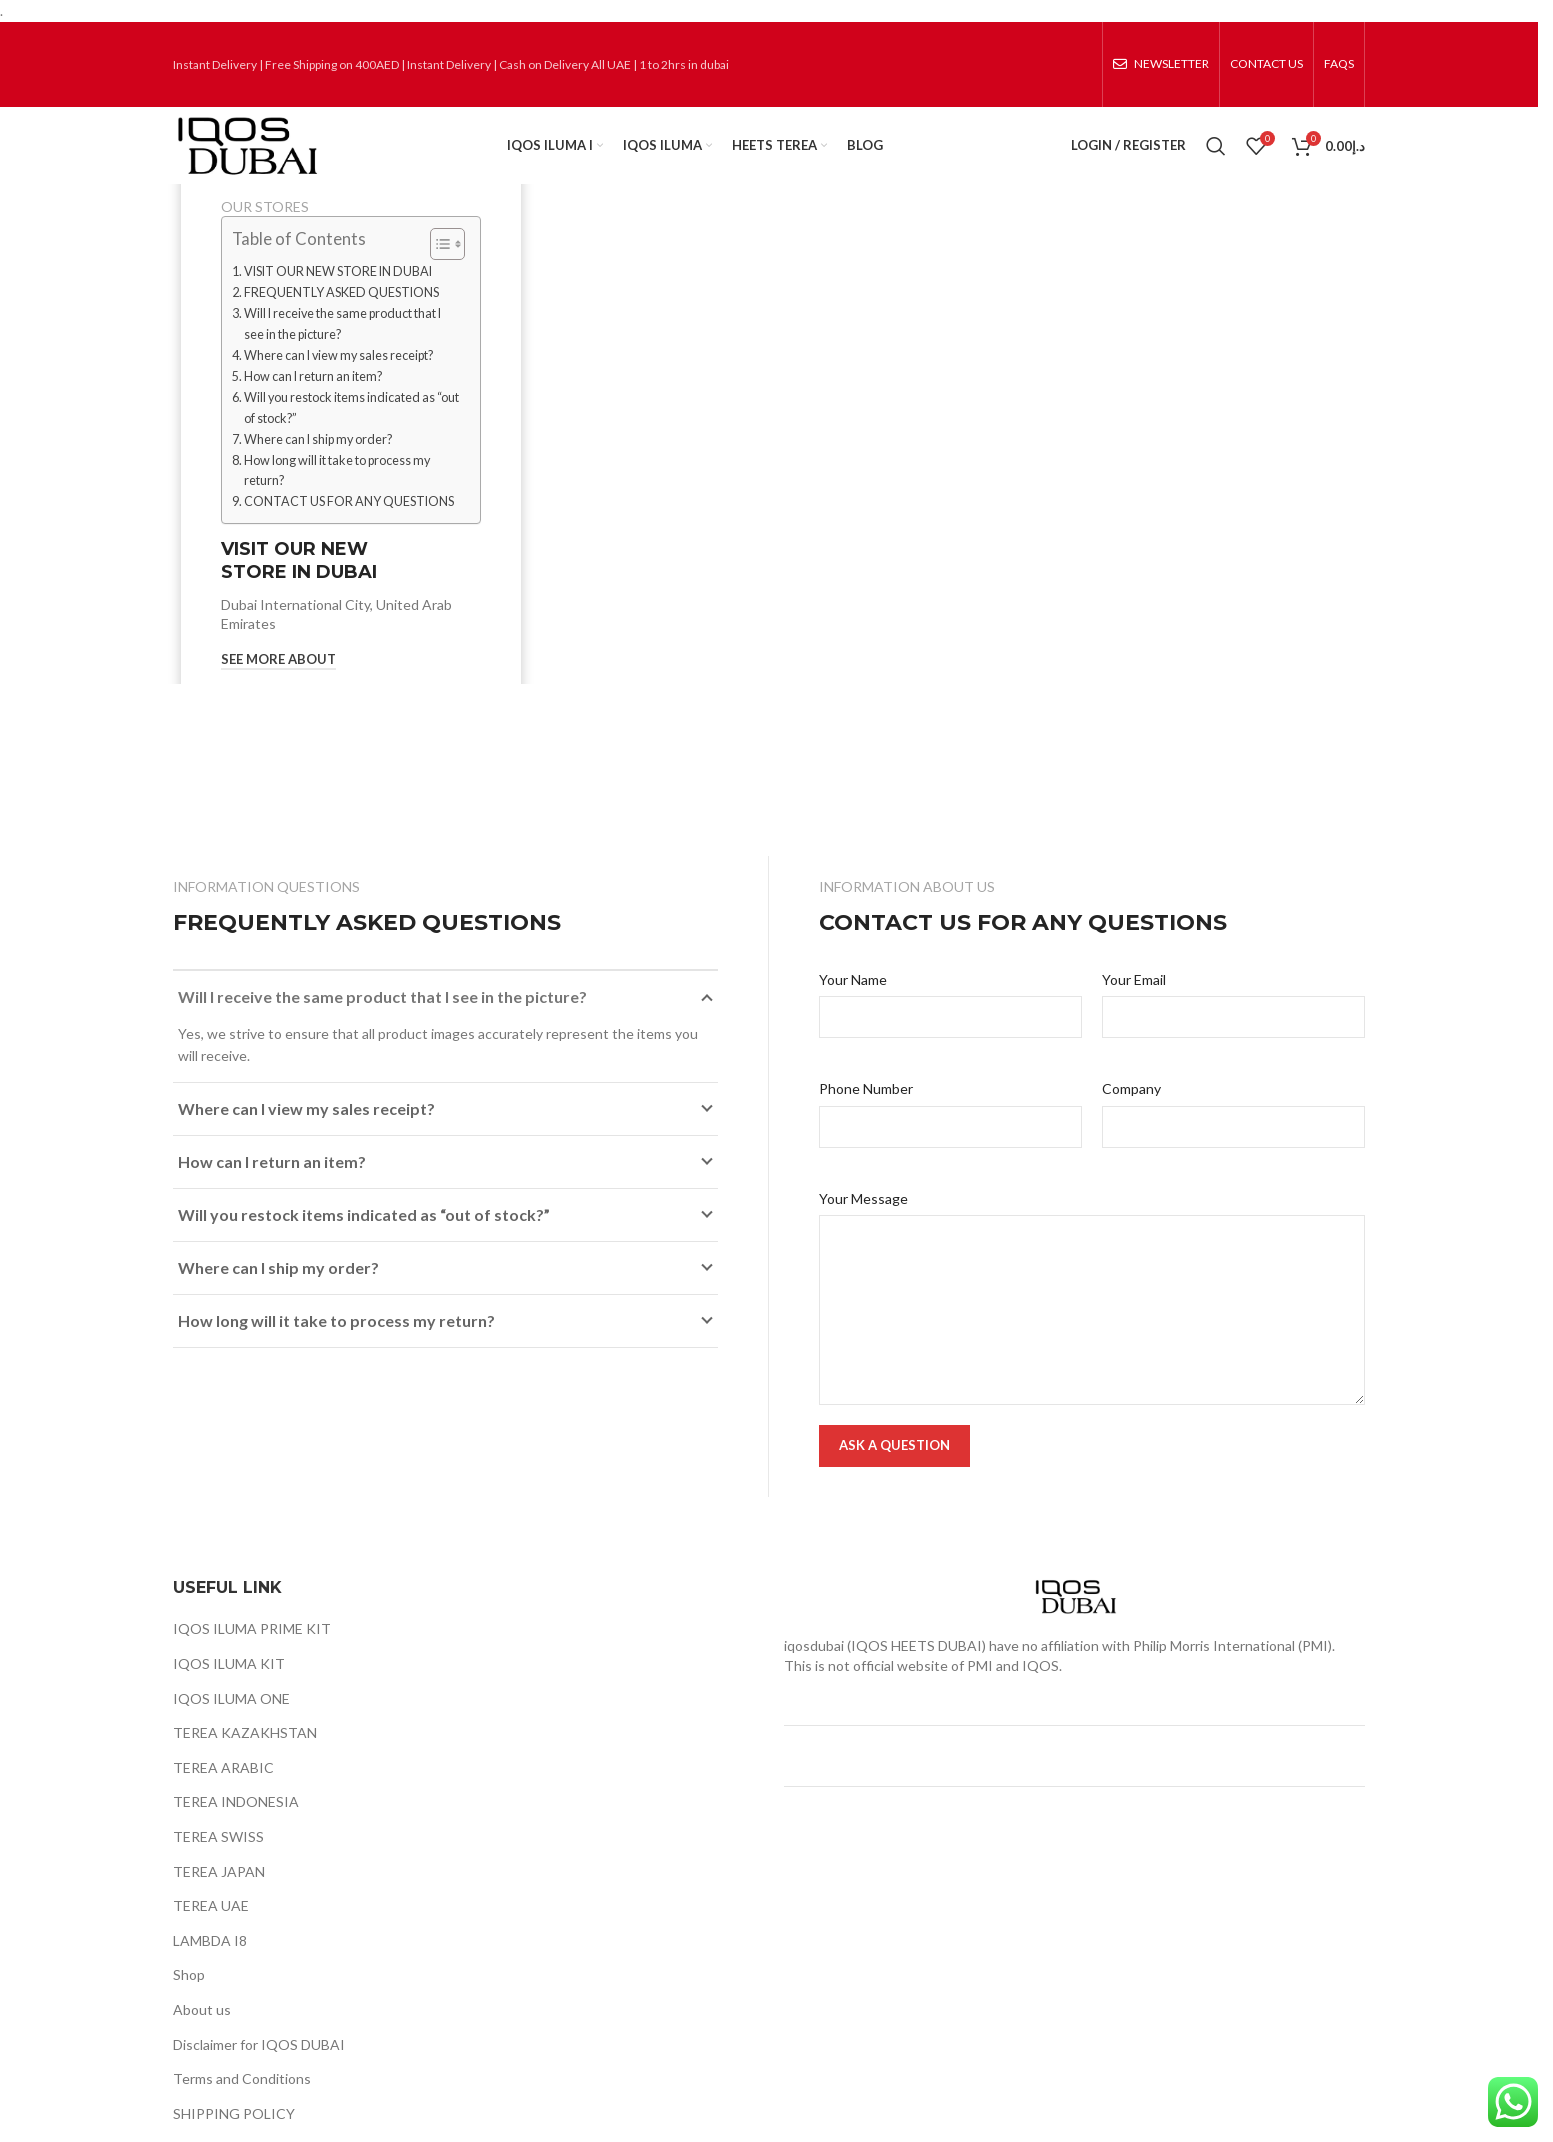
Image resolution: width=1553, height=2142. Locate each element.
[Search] (1216, 157)
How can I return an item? (313, 399)
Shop (189, 1997)
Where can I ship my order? (318, 462)
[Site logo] (271, 155)
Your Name (853, 1002)
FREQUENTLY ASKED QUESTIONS (341, 315)
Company (1131, 1111)
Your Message (863, 1221)
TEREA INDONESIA (236, 1824)
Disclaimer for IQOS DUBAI (259, 2067)
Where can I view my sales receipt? (338, 378)
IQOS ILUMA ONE (231, 1721)
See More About (278, 682)
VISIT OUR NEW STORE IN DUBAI (338, 294)
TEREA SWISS (218, 1859)
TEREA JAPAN (219, 1894)
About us (202, 2032)
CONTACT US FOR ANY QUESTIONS (349, 525)
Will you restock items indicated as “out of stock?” (351, 430)
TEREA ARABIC (223, 1790)
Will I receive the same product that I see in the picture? (342, 346)
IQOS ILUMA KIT (229, 1686)
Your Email (1134, 1002)
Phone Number (866, 1111)
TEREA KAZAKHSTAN (245, 1755)
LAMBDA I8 (210, 1963)
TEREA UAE (211, 1928)
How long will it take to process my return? (337, 493)
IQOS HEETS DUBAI (916, 1668)
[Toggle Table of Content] (437, 267)
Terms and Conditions (242, 2101)
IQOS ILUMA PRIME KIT (252, 1652)
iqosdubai (814, 1668)
